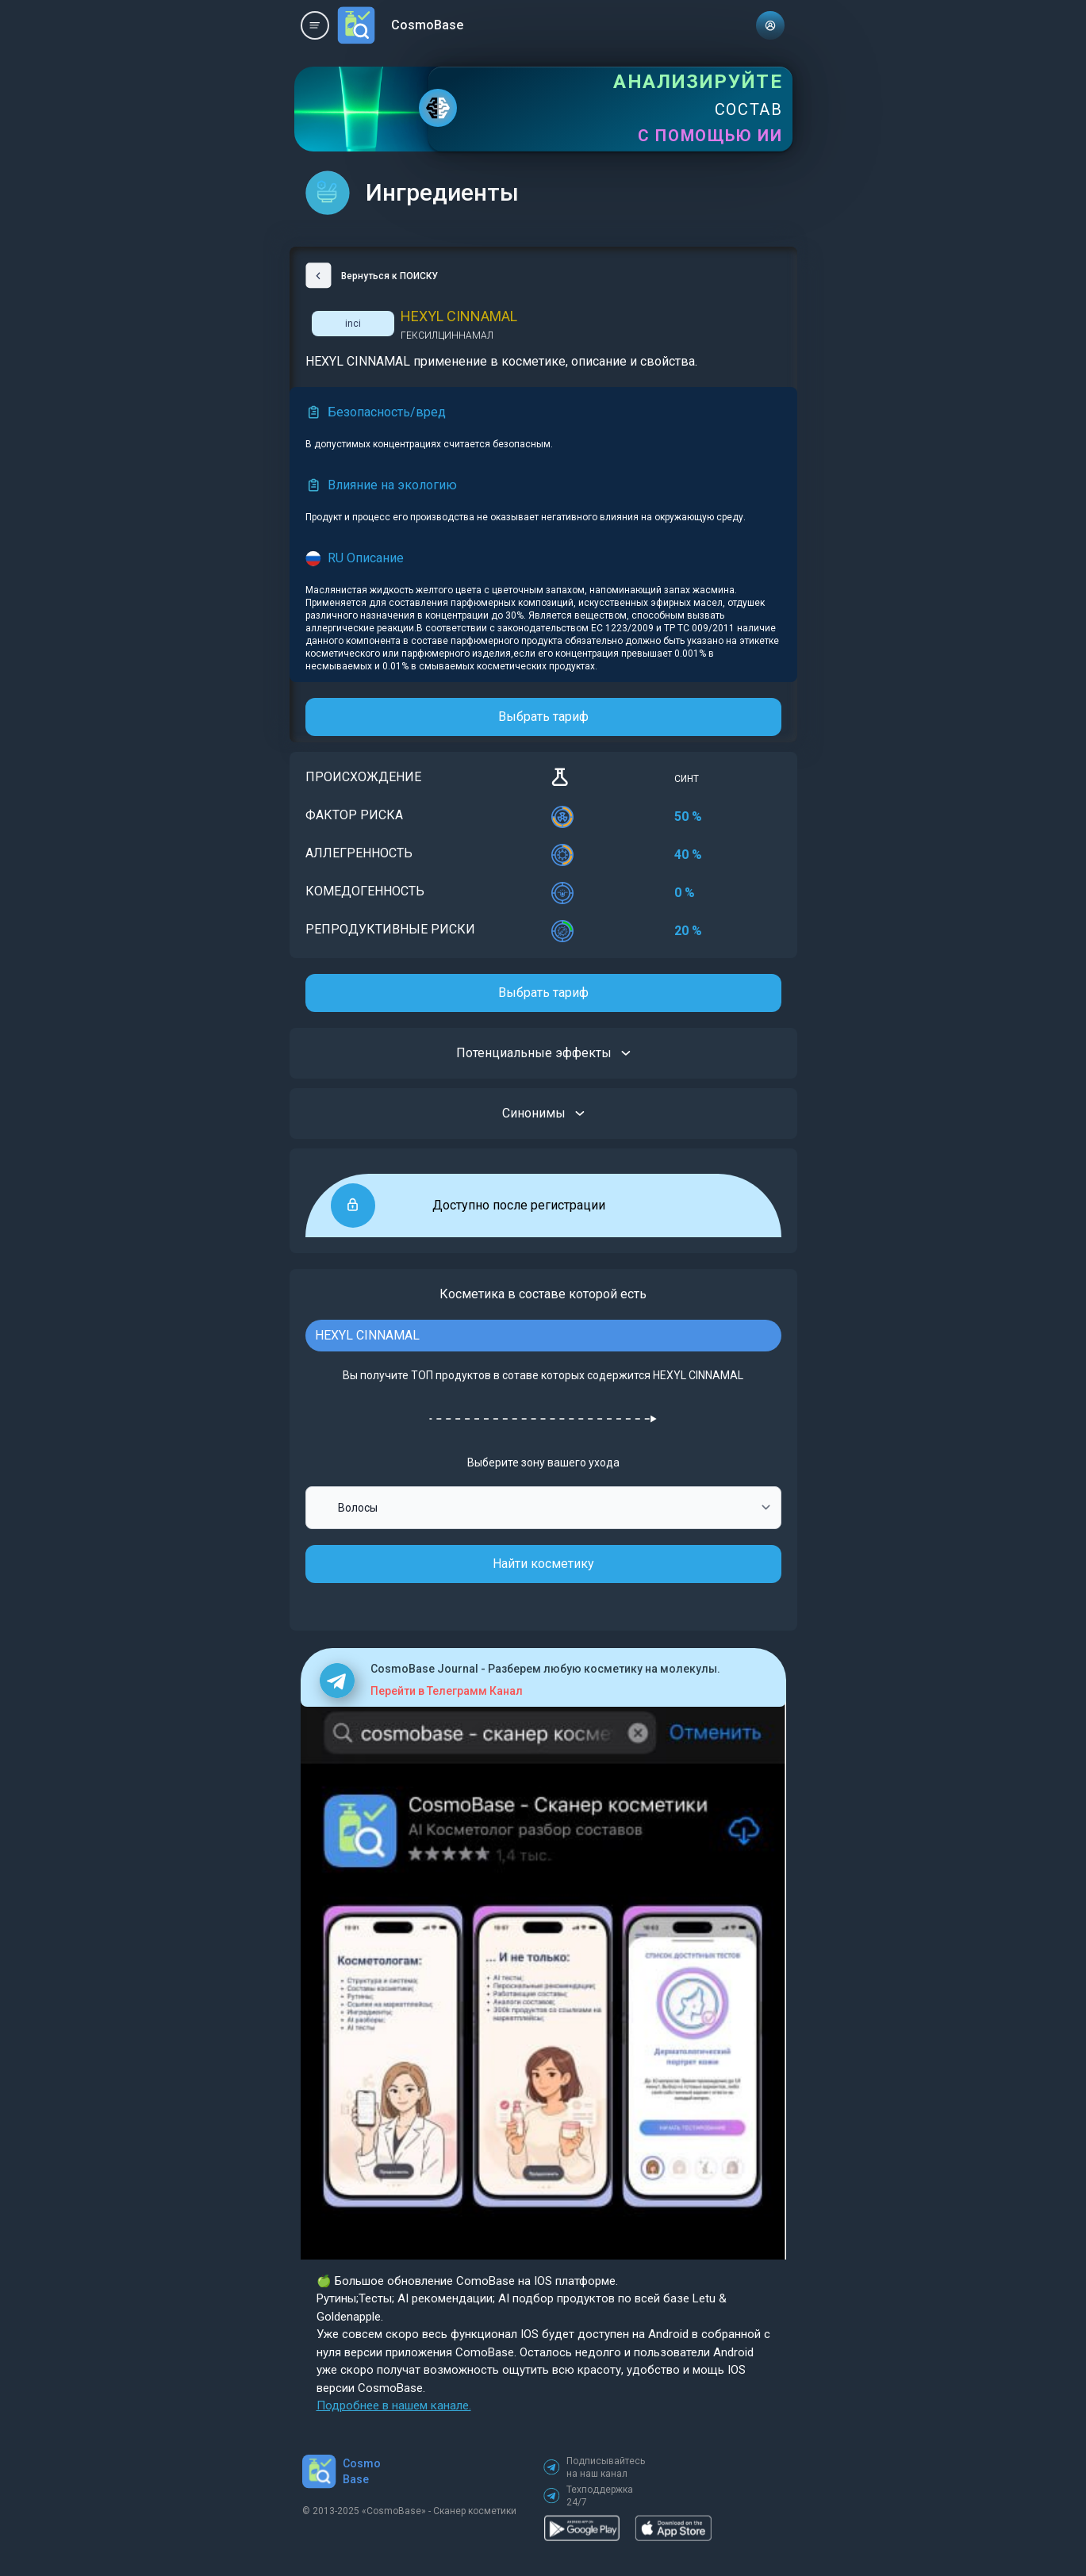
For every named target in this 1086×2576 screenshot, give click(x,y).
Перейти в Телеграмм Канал (446, 1691)
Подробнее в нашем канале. (394, 2405)
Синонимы (543, 1113)
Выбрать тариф (543, 716)
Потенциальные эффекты (543, 1053)
